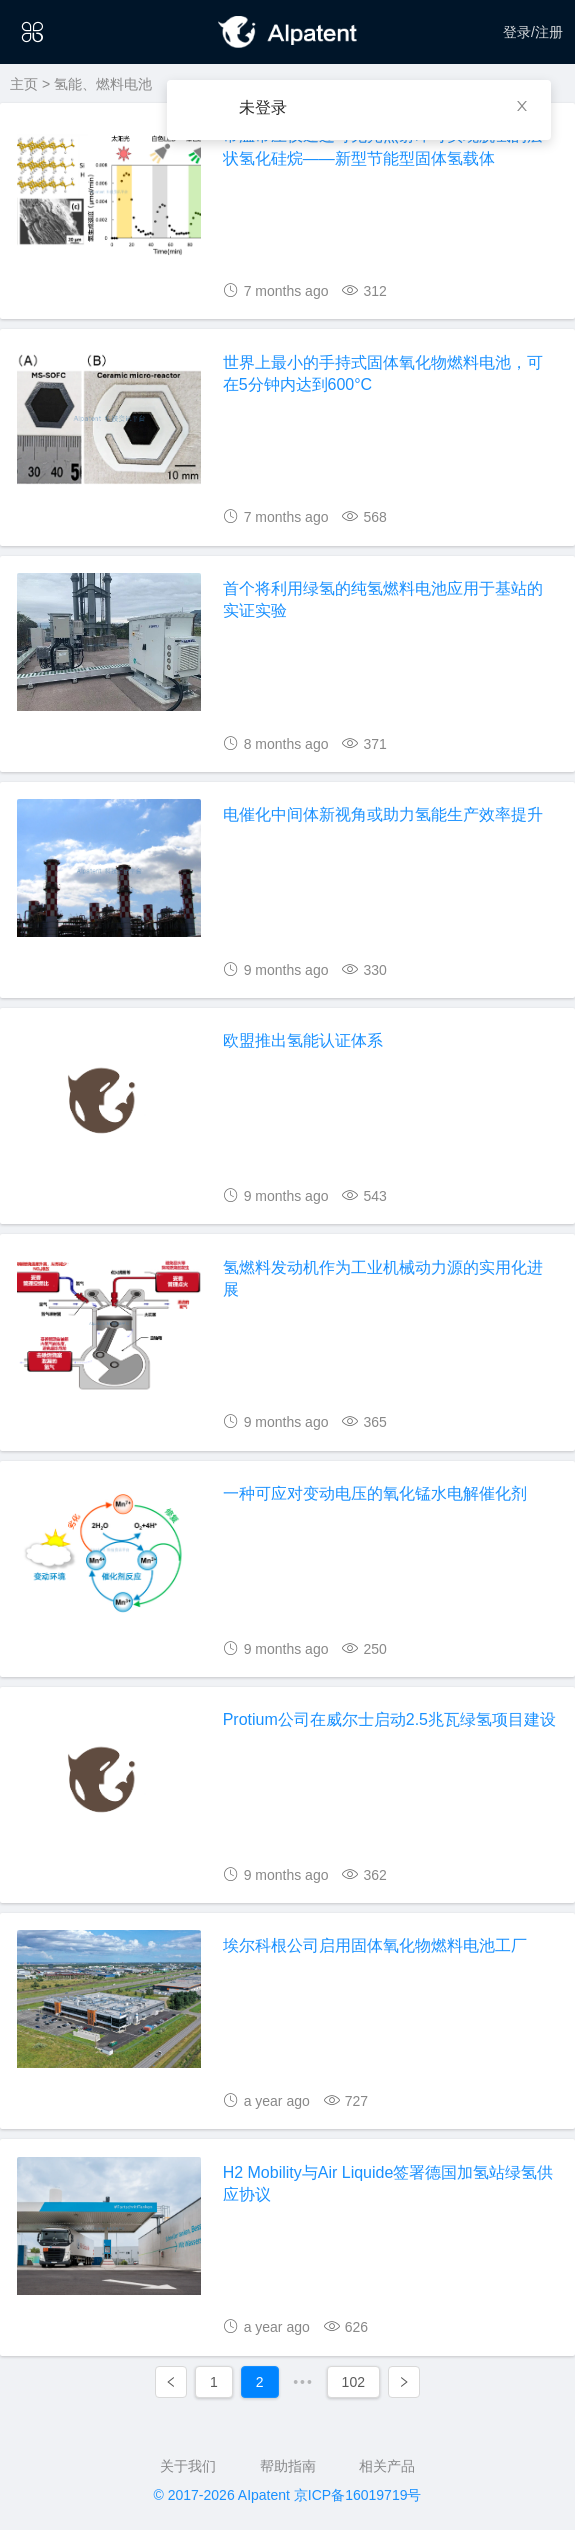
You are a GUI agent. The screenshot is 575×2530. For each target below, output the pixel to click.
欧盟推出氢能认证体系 (303, 1040)
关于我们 (188, 2466)
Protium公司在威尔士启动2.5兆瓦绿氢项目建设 (389, 1719)
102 (353, 2382)
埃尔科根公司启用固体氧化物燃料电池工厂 (375, 1945)
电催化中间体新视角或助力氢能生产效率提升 (383, 814)
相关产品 (387, 2466)
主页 (24, 84)
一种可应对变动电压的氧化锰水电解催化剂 (375, 1493)
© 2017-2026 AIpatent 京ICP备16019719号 (288, 2495)
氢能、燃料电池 (103, 84)
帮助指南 (288, 2466)
